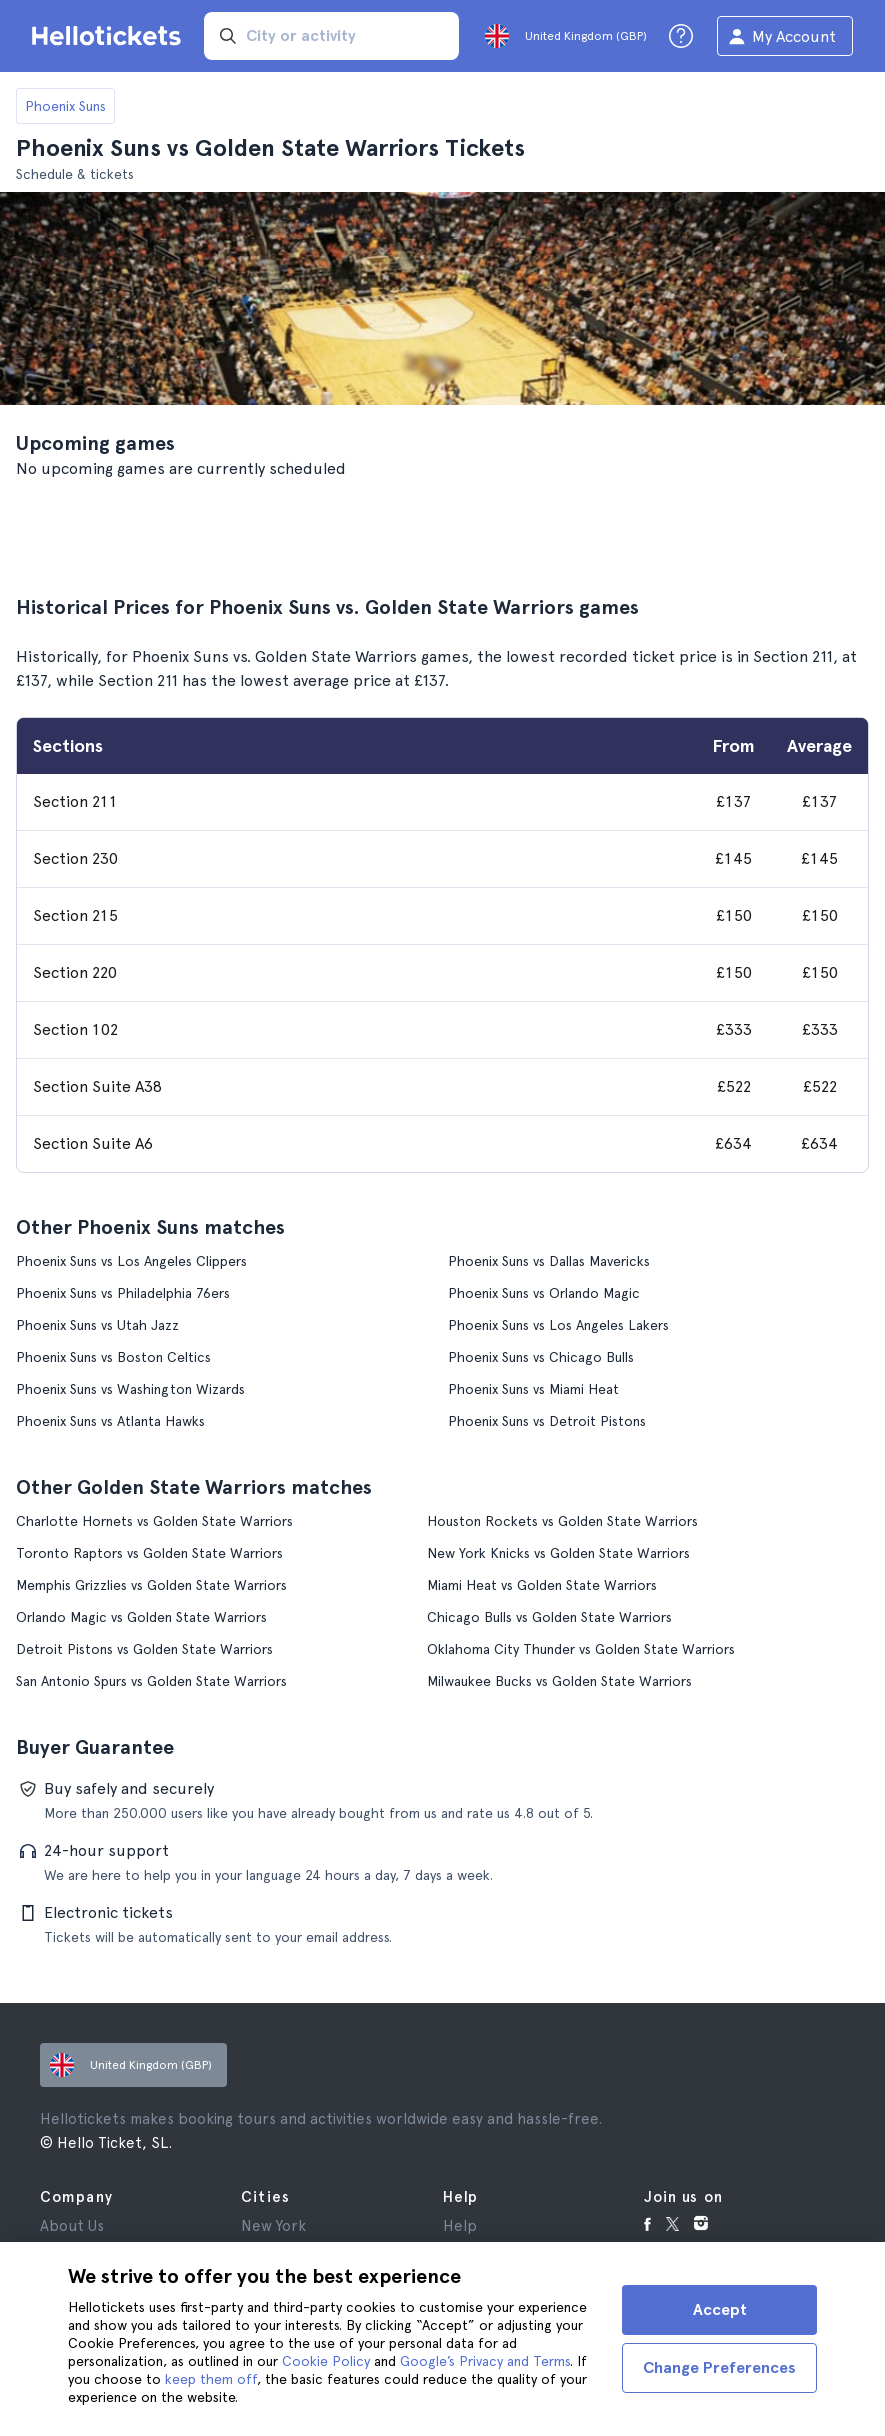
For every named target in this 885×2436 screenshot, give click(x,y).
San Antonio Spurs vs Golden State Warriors (151, 1681)
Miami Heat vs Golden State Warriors (542, 1585)
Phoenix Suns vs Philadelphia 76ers (123, 1293)
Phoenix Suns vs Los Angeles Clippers (131, 1261)
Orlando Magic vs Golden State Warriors (141, 1617)
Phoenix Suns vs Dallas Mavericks (549, 1261)
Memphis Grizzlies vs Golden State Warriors (151, 1585)
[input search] (331, 36)
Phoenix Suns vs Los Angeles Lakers (558, 1325)
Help (460, 2226)
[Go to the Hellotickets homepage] (110, 36)
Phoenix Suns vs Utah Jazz (97, 1325)
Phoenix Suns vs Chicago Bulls (541, 1357)
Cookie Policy (326, 2361)
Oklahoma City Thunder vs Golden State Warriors (581, 1649)
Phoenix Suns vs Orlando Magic (544, 1293)
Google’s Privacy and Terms (485, 2361)
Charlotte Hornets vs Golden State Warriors (154, 1521)
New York (273, 2226)
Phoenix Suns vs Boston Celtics (113, 1357)
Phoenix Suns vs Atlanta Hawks (110, 1421)
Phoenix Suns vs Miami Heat (533, 1389)
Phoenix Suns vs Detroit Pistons (547, 1421)
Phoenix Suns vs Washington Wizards (130, 1389)
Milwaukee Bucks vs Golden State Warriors (559, 1681)
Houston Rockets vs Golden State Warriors (562, 1521)
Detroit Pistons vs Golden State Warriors (144, 1649)
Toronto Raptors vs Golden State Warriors (149, 1553)
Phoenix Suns (65, 106)
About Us (72, 2226)
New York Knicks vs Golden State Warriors (558, 1553)
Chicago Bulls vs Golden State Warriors (549, 1617)
